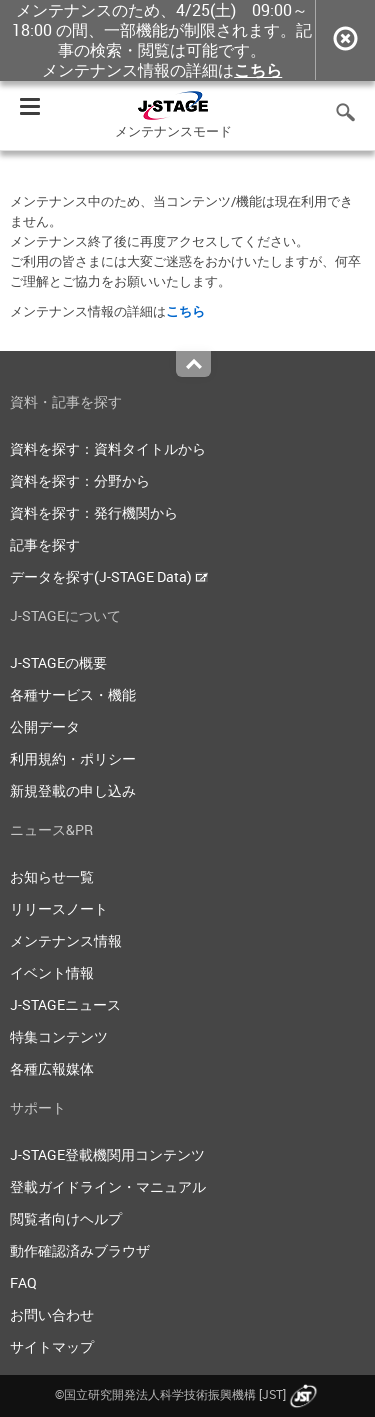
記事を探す (45, 544)
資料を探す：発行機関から (94, 512)
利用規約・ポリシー (73, 758)
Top (193, 364)
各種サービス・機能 (73, 694)
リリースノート (59, 908)
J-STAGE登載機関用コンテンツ (107, 1154)
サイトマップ (52, 1346)
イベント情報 (52, 972)
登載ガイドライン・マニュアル (108, 1186)
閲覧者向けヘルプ (66, 1218)
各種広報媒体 (52, 1068)
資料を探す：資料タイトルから (108, 448)
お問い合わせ (52, 1314)
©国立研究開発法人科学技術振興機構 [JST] (188, 1394)
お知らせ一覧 (52, 876)
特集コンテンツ (59, 1036)
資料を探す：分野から (80, 480)
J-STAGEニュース (65, 1004)
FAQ (23, 1282)
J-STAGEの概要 (58, 662)
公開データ (45, 726)
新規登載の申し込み (73, 790)
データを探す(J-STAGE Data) (109, 576)
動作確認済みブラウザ (80, 1250)
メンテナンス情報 (66, 940)
